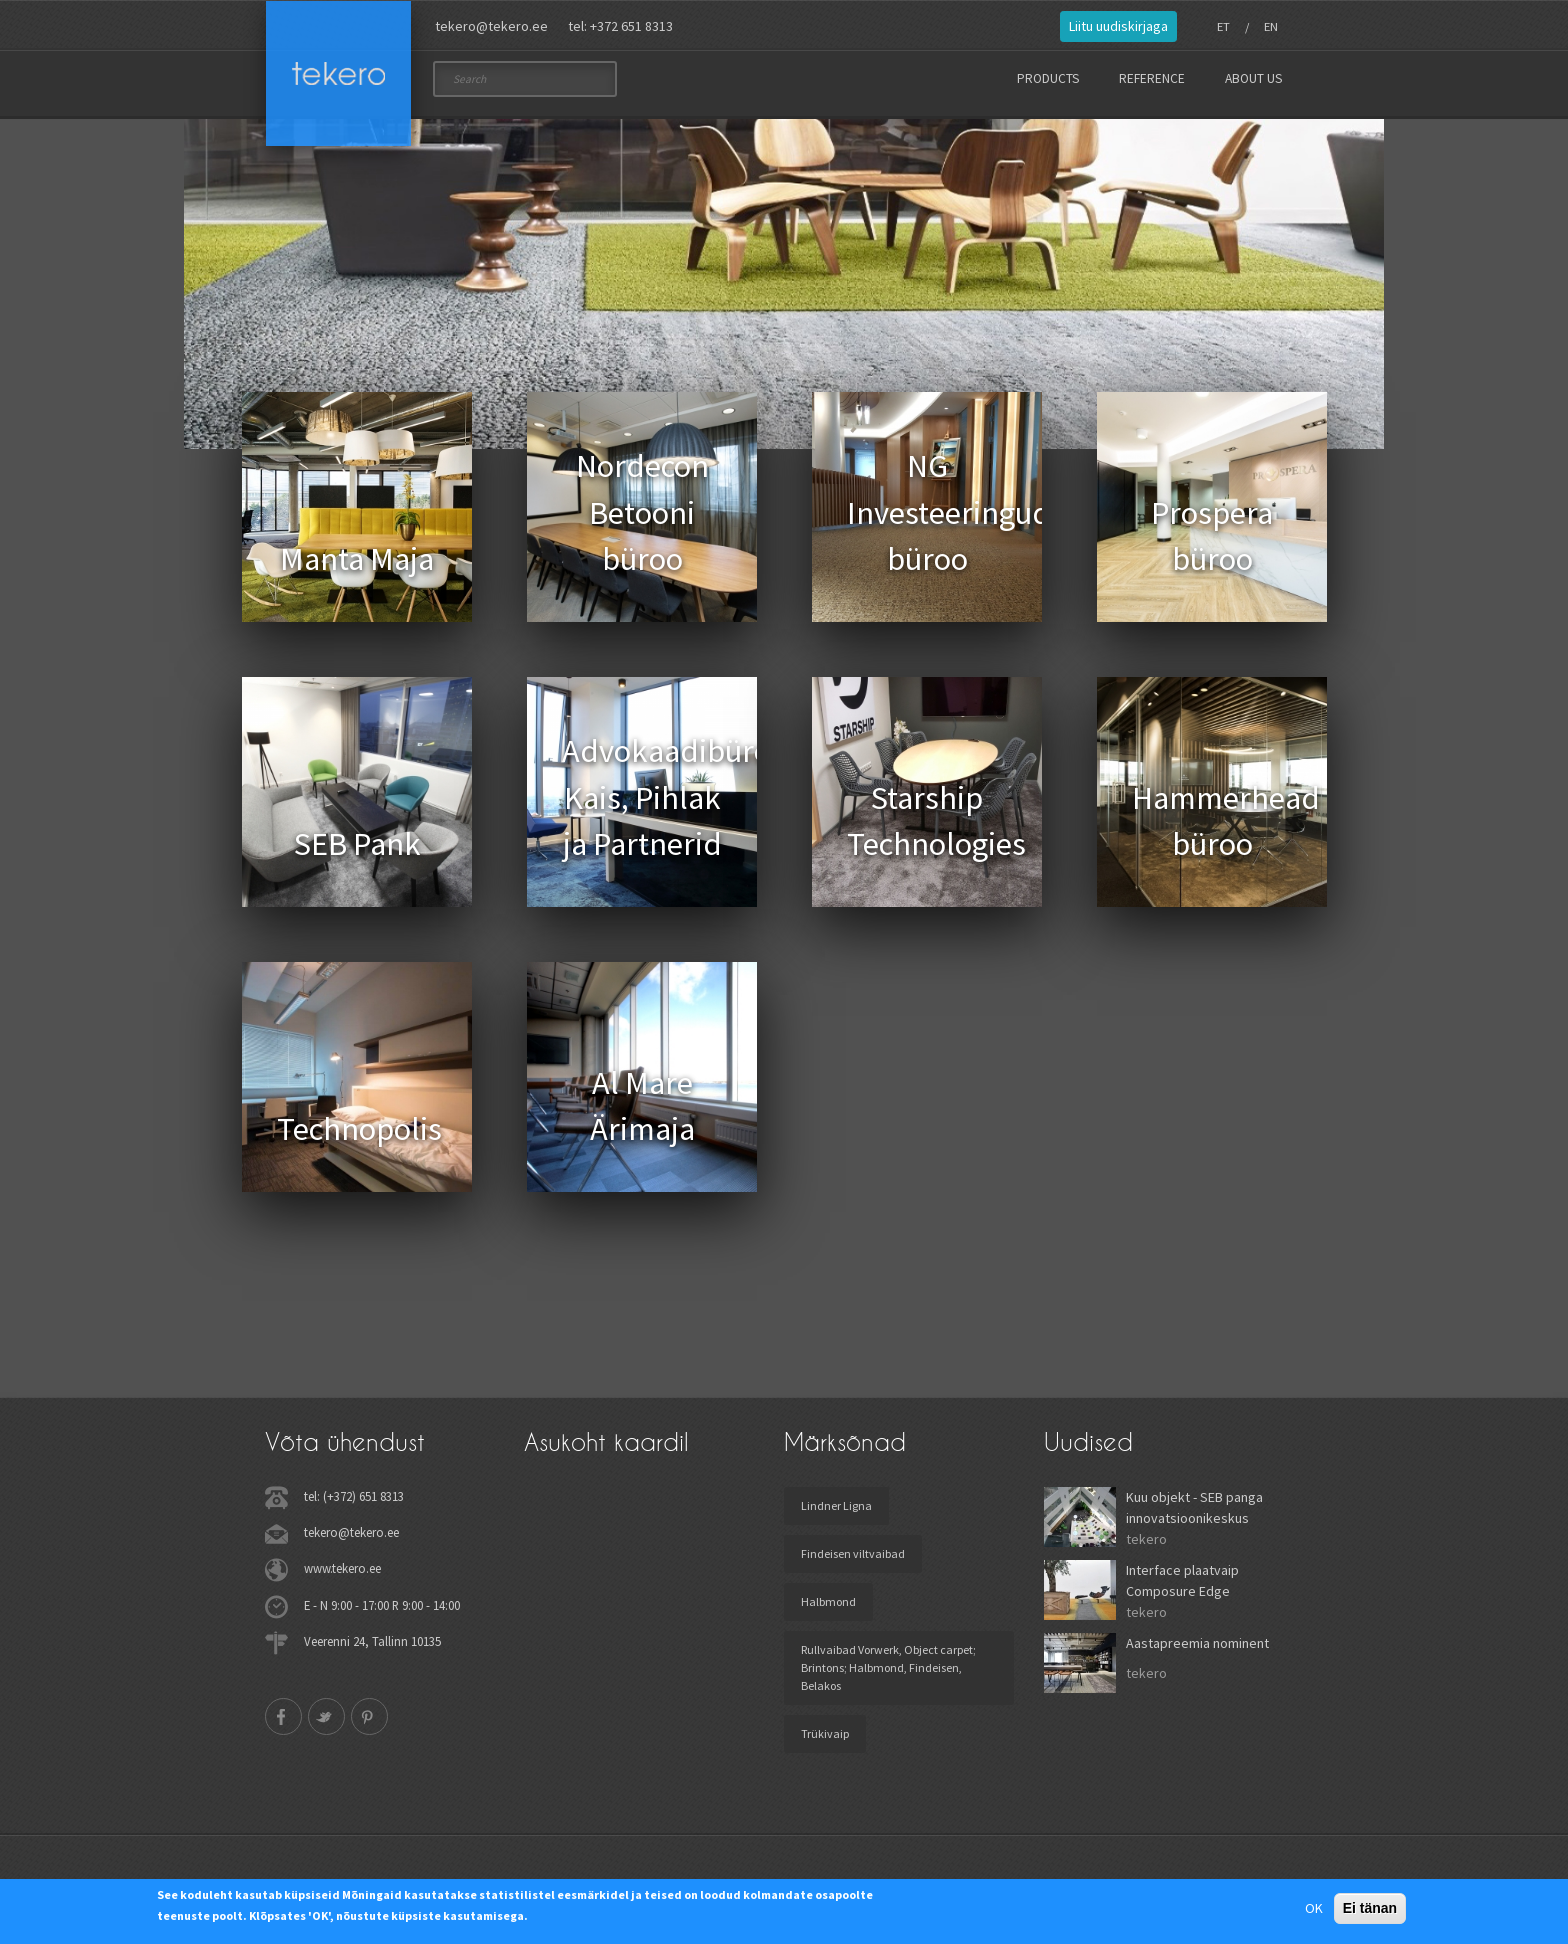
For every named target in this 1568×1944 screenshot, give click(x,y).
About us (1253, 78)
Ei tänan (1370, 1908)
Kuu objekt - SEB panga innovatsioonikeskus (1194, 1514)
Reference (1152, 78)
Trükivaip (825, 1740)
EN (1271, 26)
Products (1048, 78)
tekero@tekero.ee (491, 26)
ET (1223, 26)
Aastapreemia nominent (1197, 1650)
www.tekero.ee (342, 1575)
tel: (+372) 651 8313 (354, 1503)
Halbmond (828, 1608)
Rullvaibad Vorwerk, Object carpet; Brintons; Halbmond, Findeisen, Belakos (888, 1674)
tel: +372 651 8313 (620, 26)
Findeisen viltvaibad (853, 1560)
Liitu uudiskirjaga (1118, 26)
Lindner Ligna (836, 1512)
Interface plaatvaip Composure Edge (1182, 1587)
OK (1314, 1908)
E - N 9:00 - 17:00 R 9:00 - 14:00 (382, 1611)
